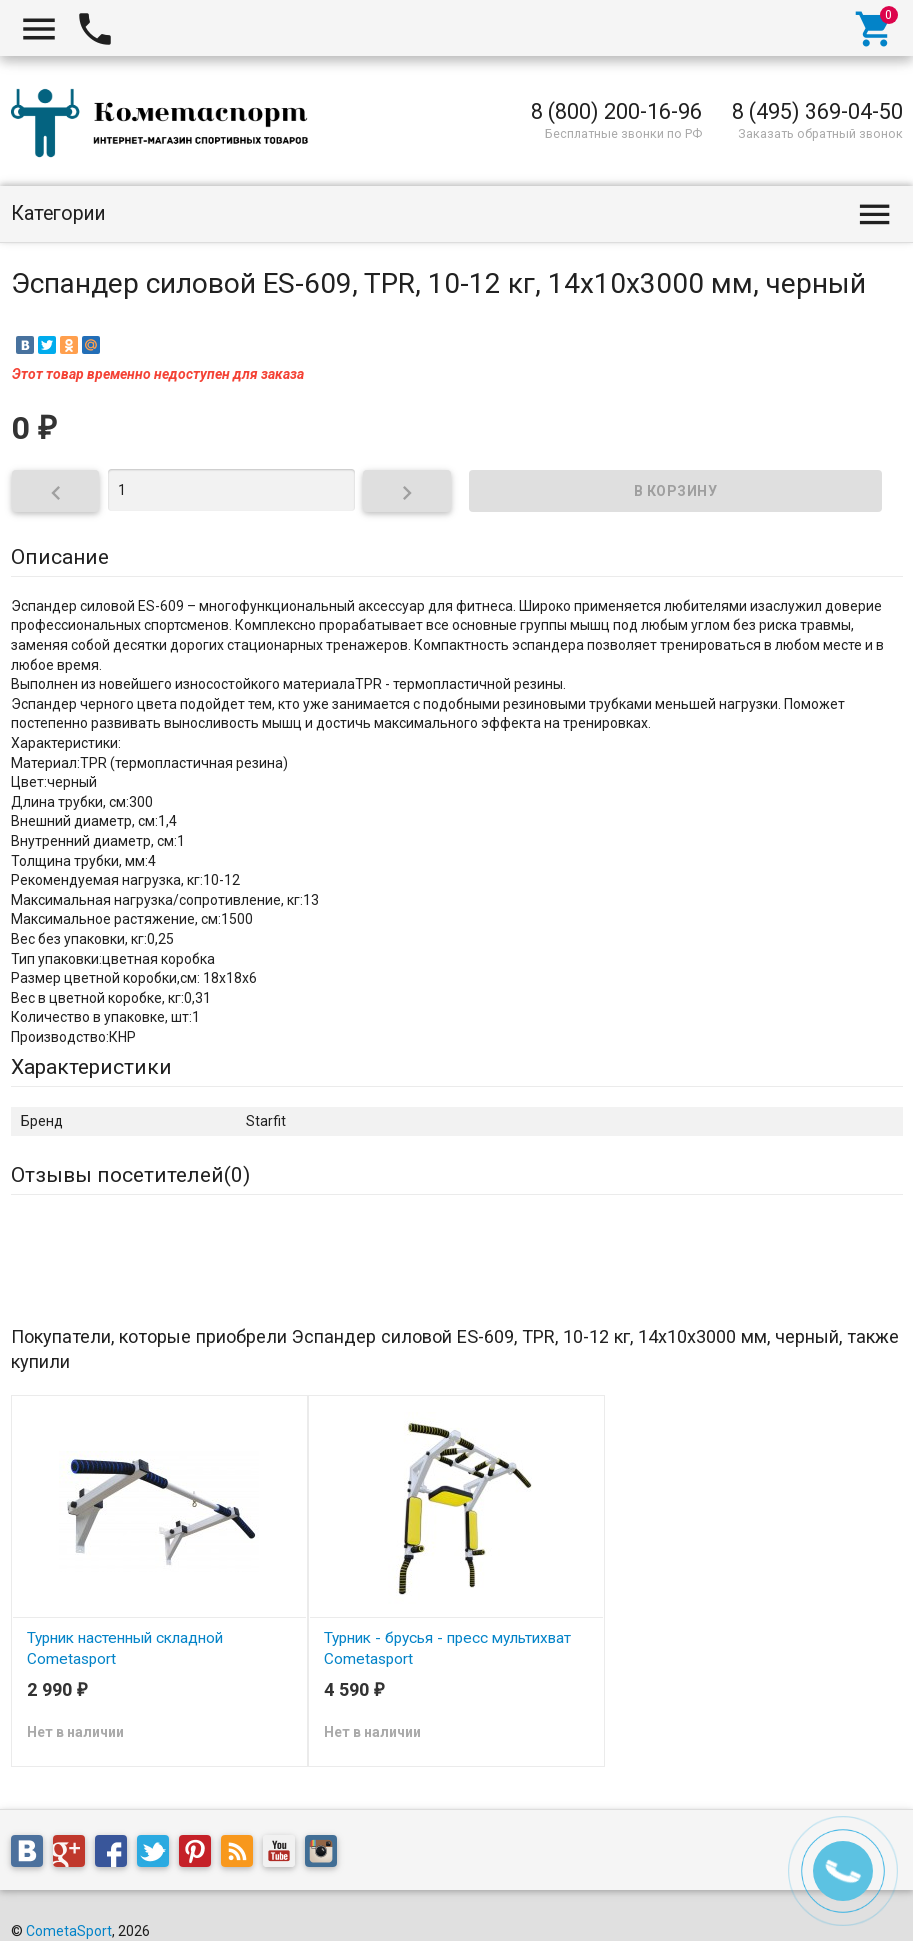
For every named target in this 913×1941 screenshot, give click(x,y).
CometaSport (69, 1931)
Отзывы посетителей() (130, 1175)
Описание (60, 557)
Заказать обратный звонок (820, 133)
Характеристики (91, 1067)
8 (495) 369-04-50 (817, 111)
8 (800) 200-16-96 (616, 111)
